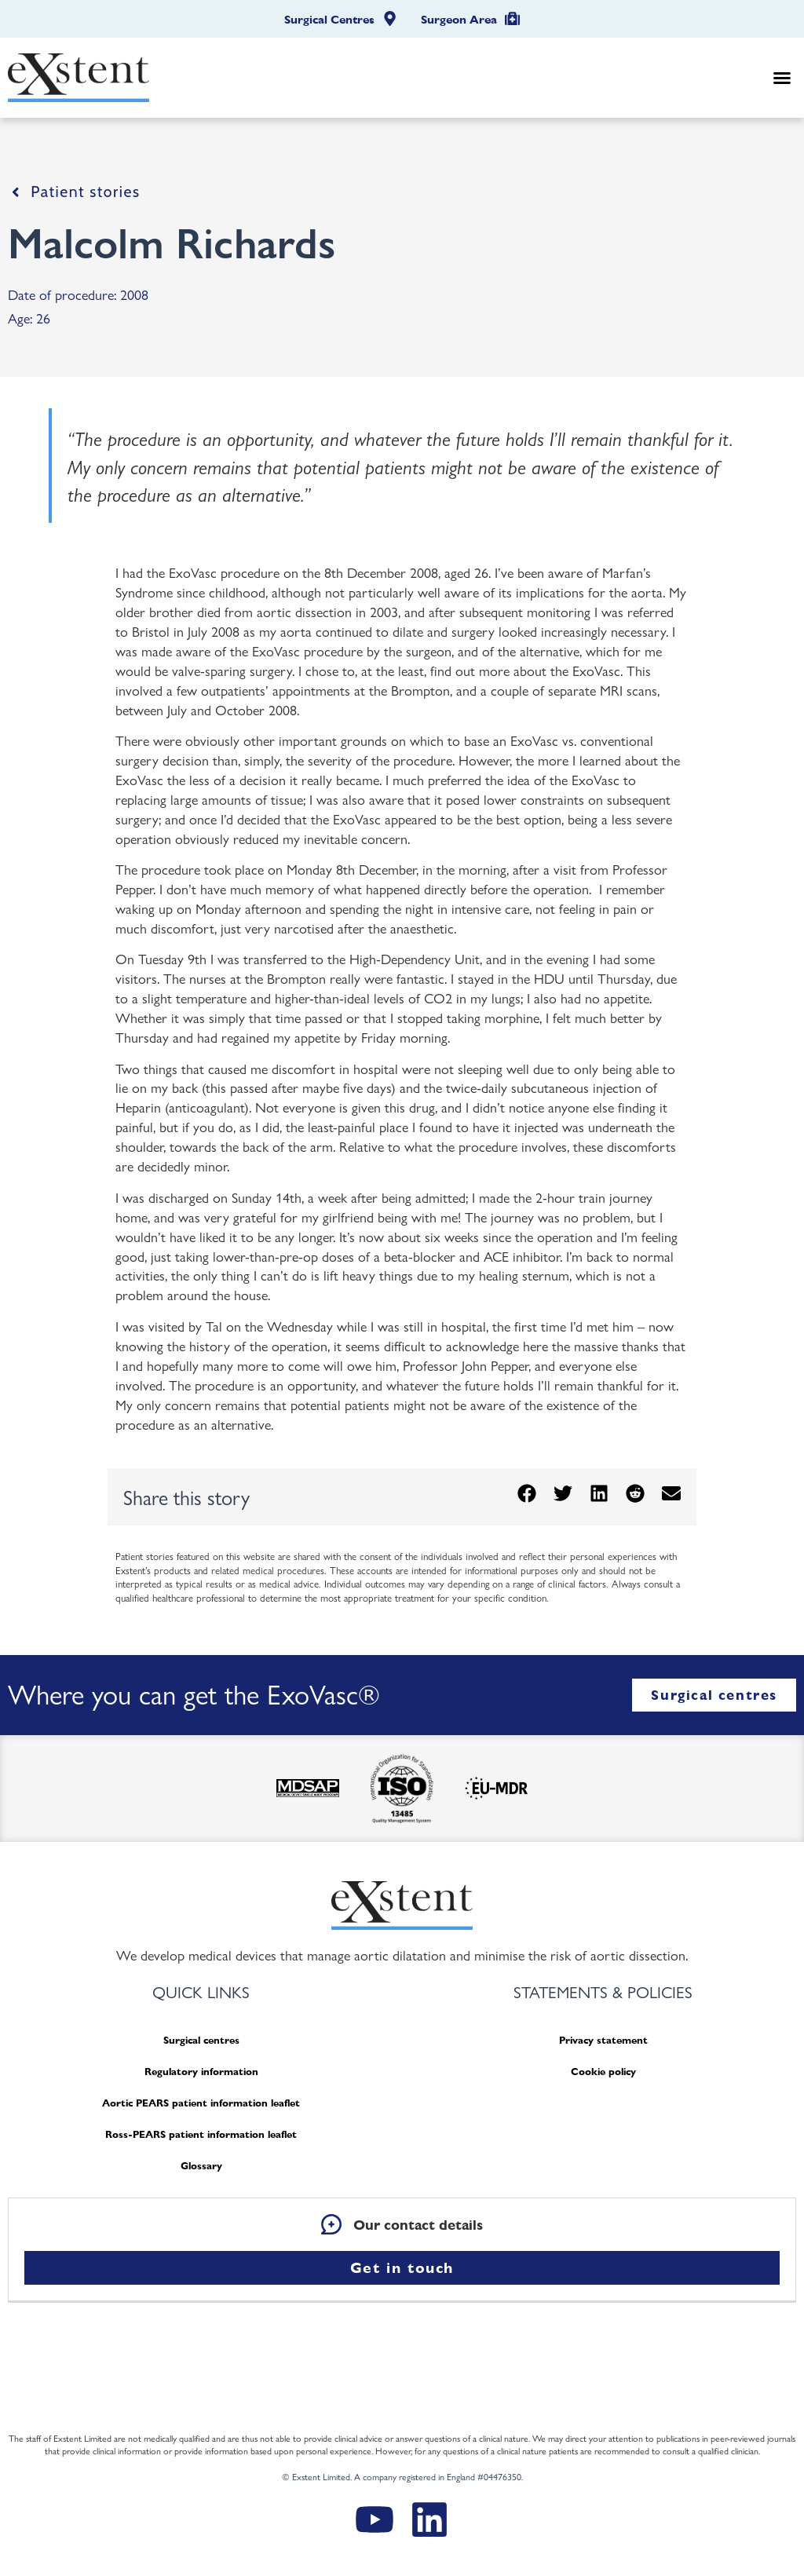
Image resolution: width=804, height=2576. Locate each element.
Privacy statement (603, 2040)
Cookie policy (603, 2071)
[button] (782, 78)
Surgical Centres (329, 19)
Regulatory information (201, 2071)
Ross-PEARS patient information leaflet (201, 2134)
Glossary (201, 2165)
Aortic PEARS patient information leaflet (201, 2103)
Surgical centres (201, 2040)
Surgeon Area (459, 19)
